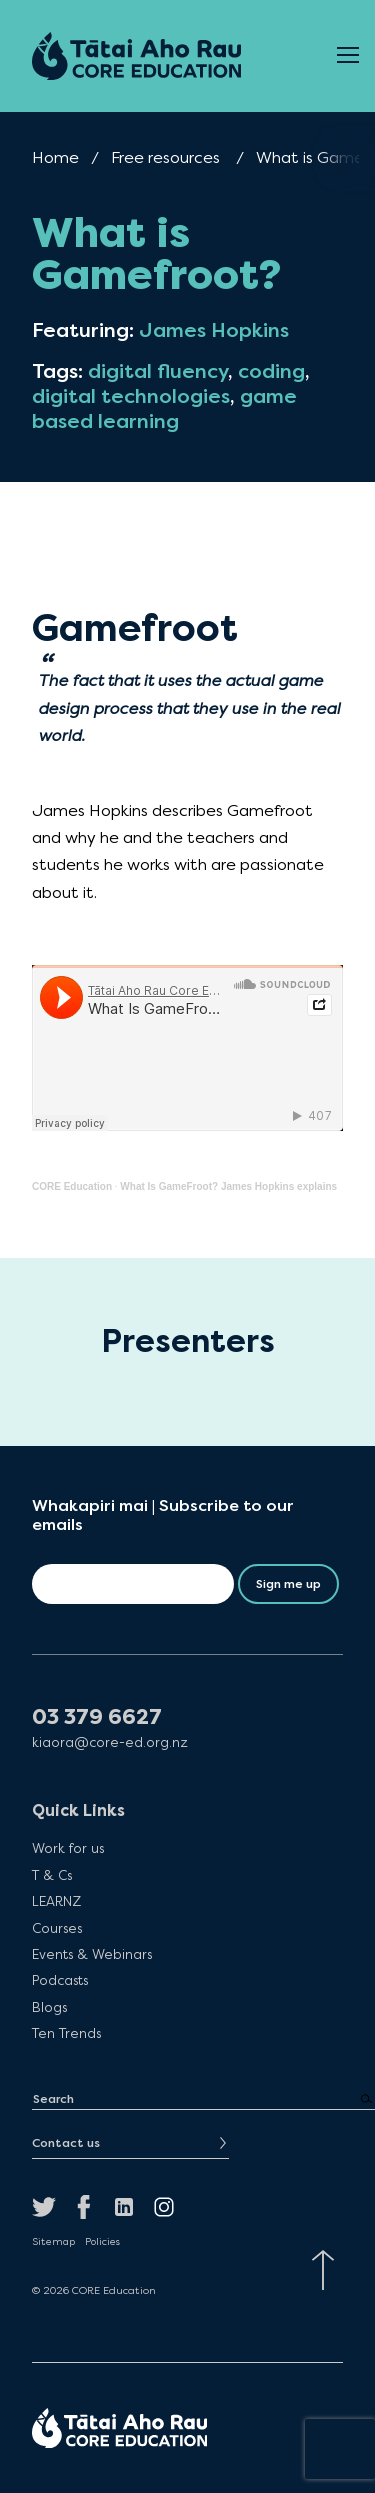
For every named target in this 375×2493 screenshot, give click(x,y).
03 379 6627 (97, 1717)
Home (55, 157)
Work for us (68, 1848)
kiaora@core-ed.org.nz (110, 1742)
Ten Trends (66, 2033)
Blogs (49, 2007)
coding (271, 371)
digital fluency (158, 371)
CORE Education (72, 1186)
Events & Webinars (92, 1954)
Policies (102, 2242)
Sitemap (53, 2242)
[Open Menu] (348, 56)
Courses (57, 1928)
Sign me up (288, 1584)
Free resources (165, 157)
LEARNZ (56, 1901)
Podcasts (60, 1980)
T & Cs (52, 1875)
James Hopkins (214, 330)
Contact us (66, 2143)
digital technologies (131, 396)
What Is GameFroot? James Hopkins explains (228, 1186)
